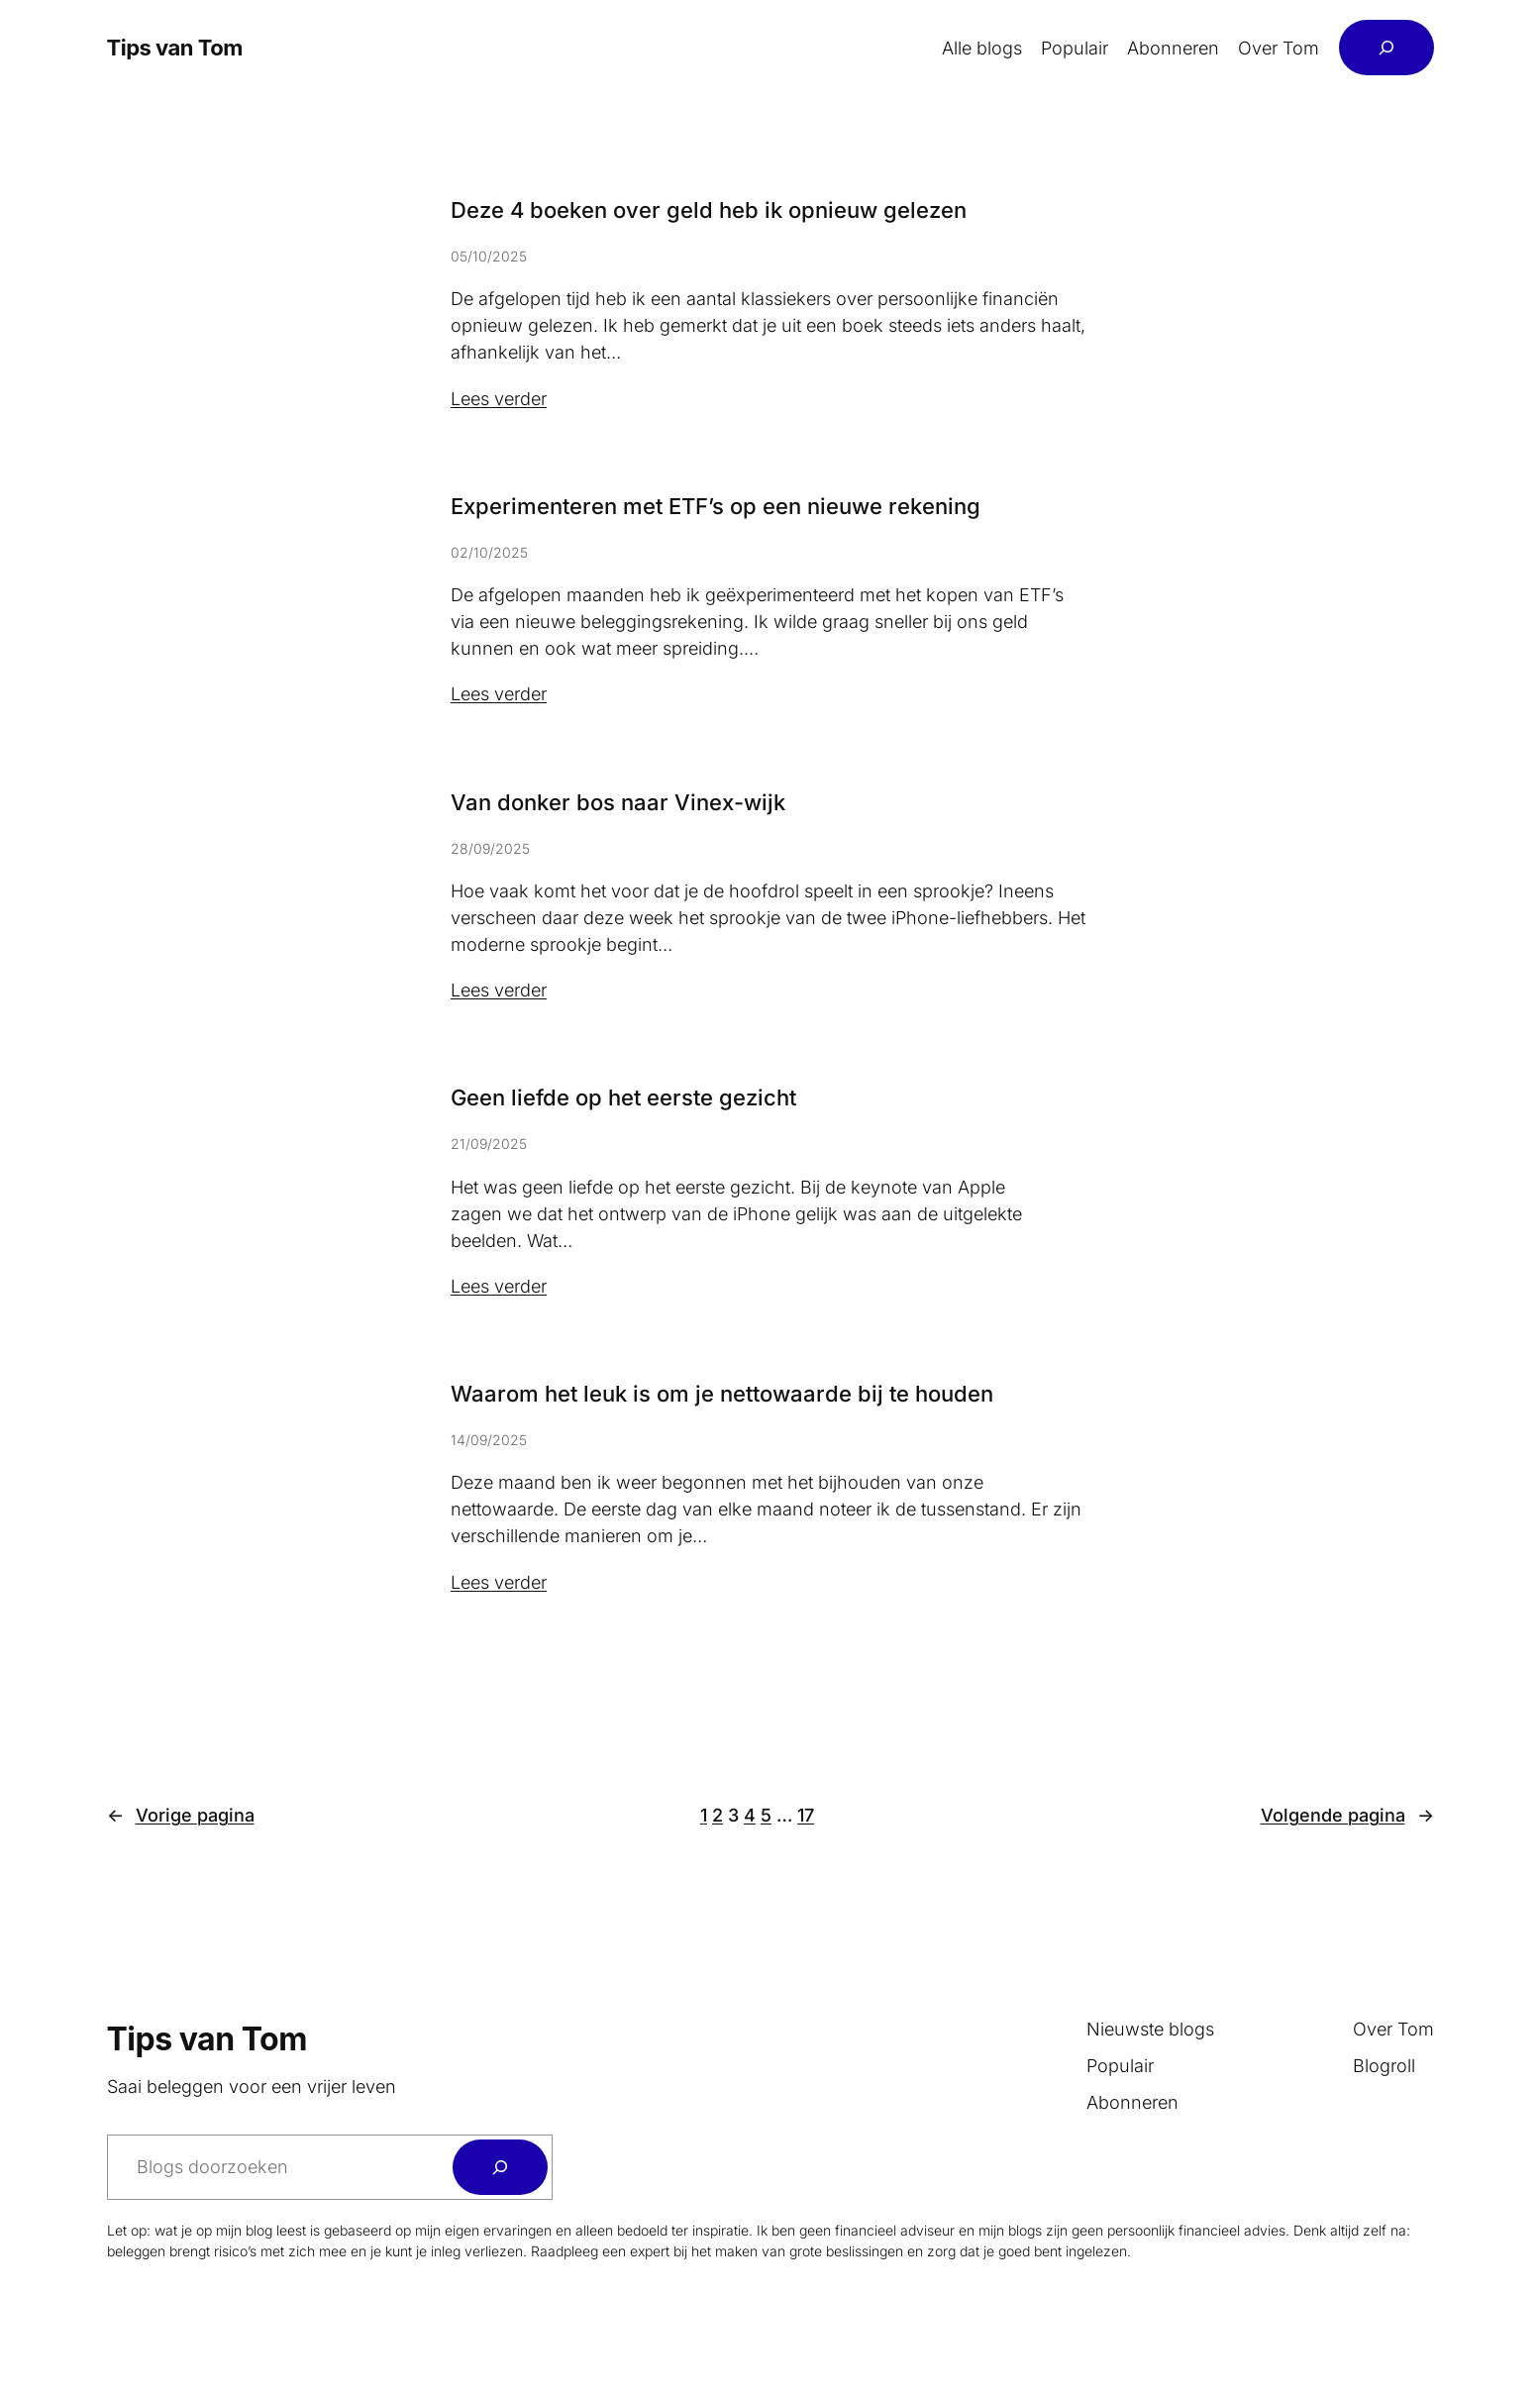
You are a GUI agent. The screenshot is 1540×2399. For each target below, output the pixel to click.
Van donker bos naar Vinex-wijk (618, 802)
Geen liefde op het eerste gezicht (623, 1097)
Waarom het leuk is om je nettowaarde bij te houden (722, 1394)
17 (805, 1815)
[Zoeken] (500, 2167)
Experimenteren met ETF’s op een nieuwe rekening (715, 506)
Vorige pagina (181, 1815)
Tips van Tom (175, 47)
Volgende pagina (1347, 1815)
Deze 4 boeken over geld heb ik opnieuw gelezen (709, 210)
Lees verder (499, 398)
